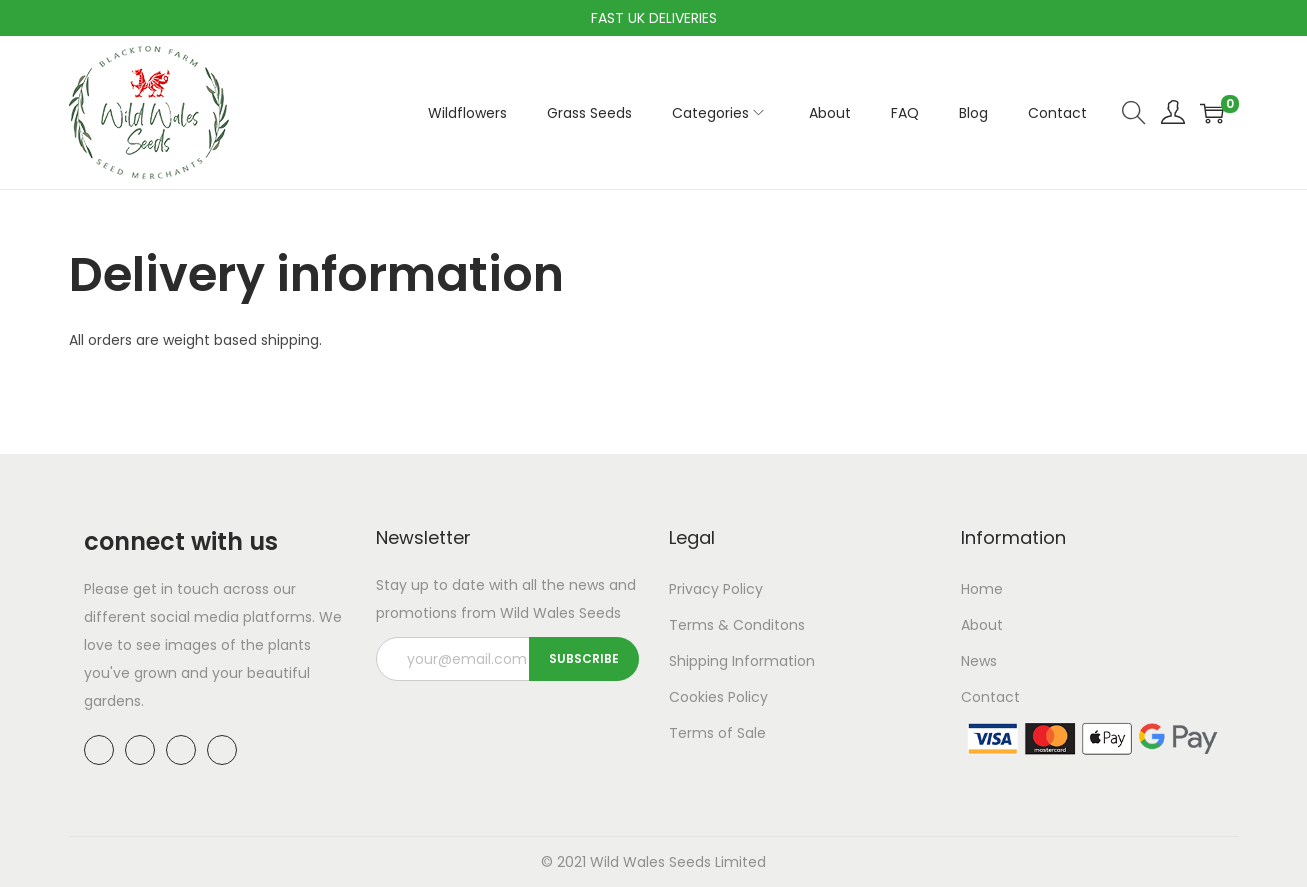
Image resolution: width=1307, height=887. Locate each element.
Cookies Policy (718, 697)
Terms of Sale (717, 733)
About (982, 625)
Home (982, 589)
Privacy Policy (716, 589)
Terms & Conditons (737, 625)
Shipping (698, 661)
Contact (990, 697)
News (979, 661)
